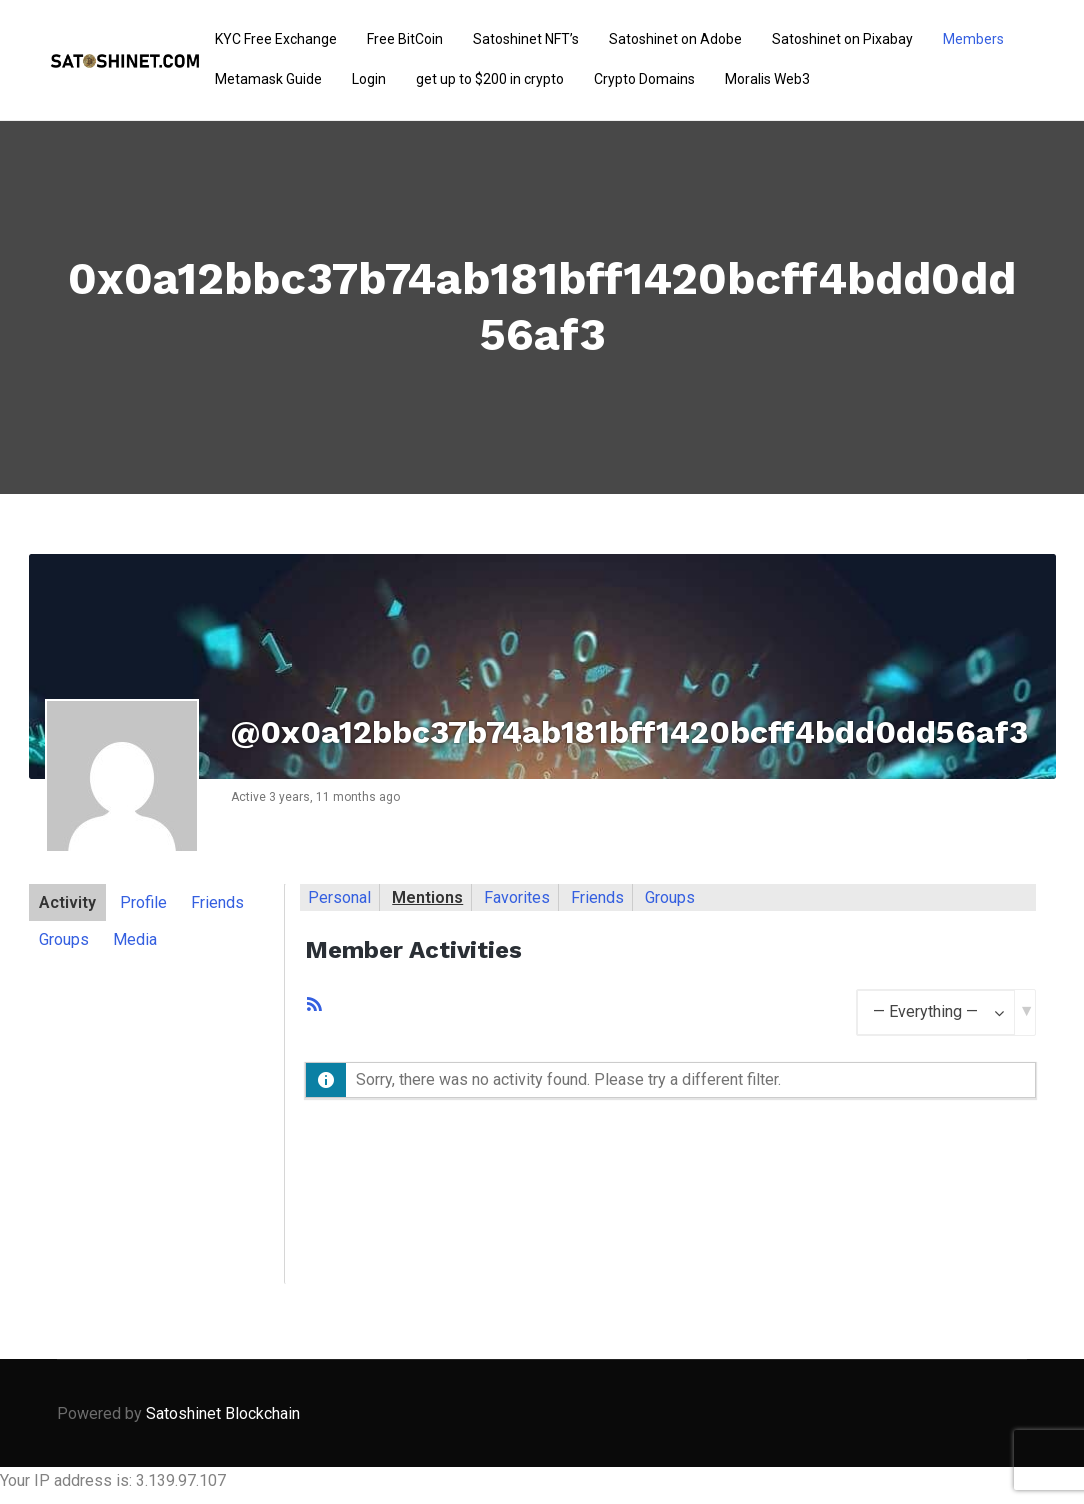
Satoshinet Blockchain (223, 1413)
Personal (339, 897)
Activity (67, 902)
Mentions (427, 897)
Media (135, 939)
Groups (64, 939)
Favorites (517, 897)
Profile (143, 902)
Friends (217, 902)
